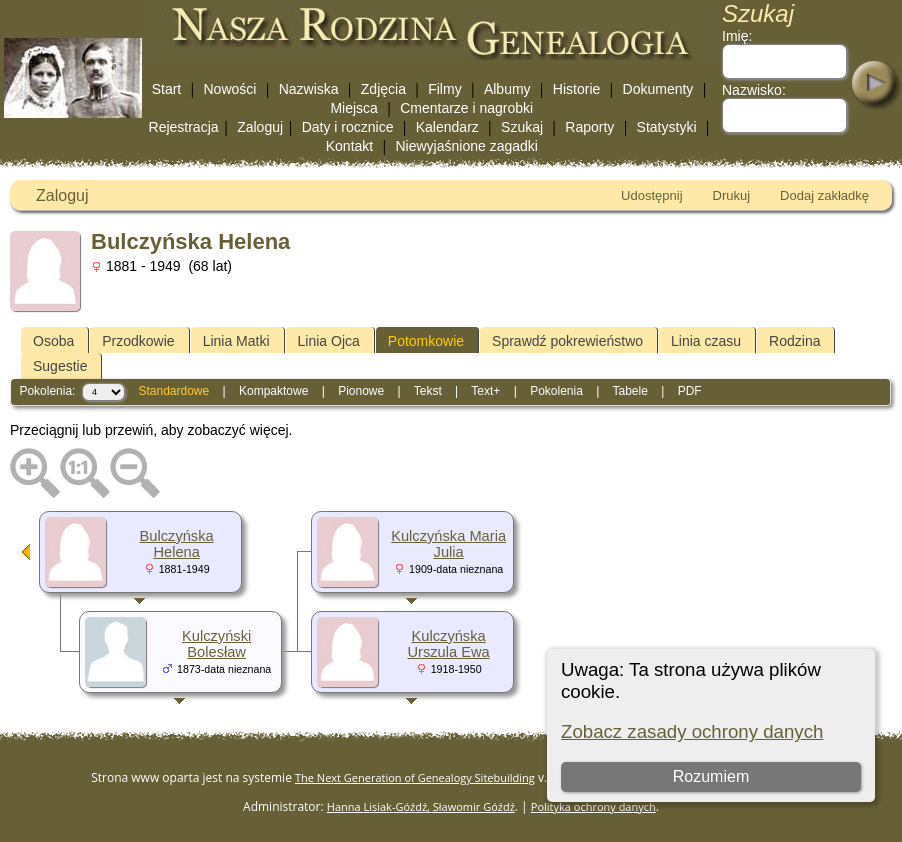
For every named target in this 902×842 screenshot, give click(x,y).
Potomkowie (426, 341)
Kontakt (349, 146)
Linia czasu (706, 341)
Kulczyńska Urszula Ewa (448, 644)
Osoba (53, 341)
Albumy (507, 89)
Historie (576, 89)
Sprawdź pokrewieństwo (567, 341)
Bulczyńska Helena (177, 544)
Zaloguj (260, 127)
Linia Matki (236, 341)
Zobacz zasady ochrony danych (692, 731)
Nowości (230, 89)
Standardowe (173, 391)
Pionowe (361, 391)
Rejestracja (184, 127)
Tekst (428, 391)
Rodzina (794, 341)
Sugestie (60, 366)
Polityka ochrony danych (593, 806)
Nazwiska (309, 89)
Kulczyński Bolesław (216, 644)
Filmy (444, 89)
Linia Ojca (329, 341)
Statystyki (667, 127)
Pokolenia (556, 391)
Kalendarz (447, 127)
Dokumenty (658, 89)
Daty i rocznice (348, 127)
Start (167, 89)
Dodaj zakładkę (824, 195)
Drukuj (732, 195)
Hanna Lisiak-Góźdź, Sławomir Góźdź (421, 806)
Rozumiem (711, 776)
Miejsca (353, 108)
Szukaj (522, 127)
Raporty (589, 127)
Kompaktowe (273, 391)
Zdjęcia (383, 89)
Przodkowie (138, 341)
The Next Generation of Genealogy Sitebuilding (415, 777)
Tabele (629, 391)
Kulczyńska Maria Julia (448, 544)
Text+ (485, 391)
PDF (690, 391)
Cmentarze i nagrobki (466, 108)
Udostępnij (651, 195)
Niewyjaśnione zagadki (466, 146)
